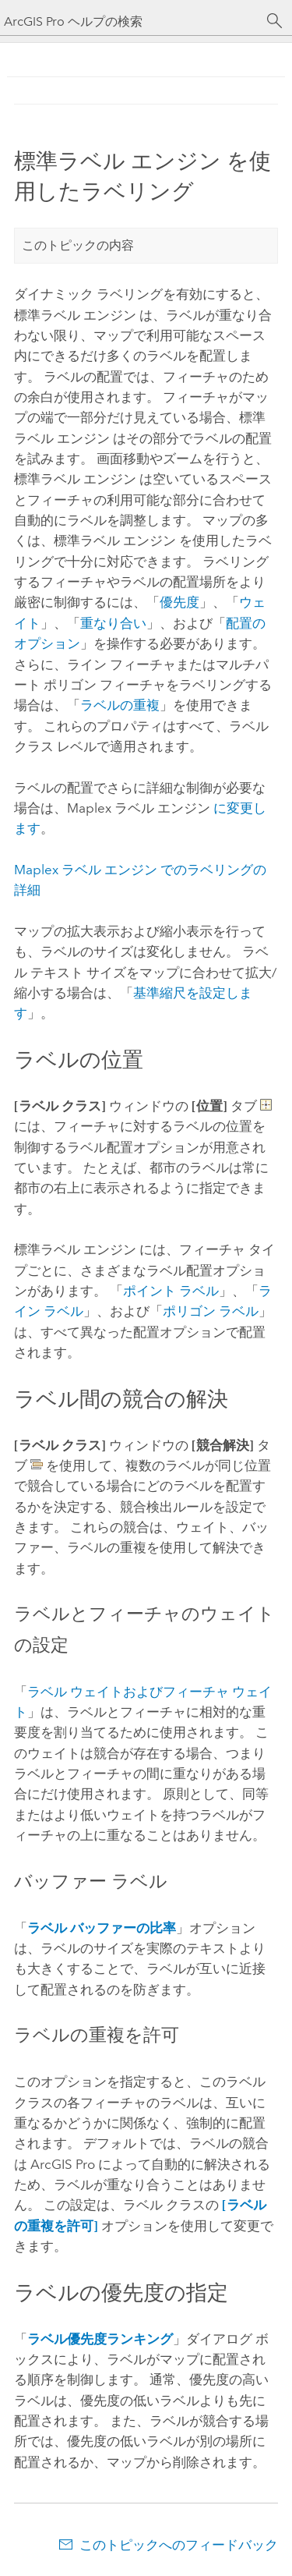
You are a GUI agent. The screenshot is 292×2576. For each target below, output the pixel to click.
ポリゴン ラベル (211, 1311)
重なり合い (113, 623)
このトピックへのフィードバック (178, 2545)
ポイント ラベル (171, 1291)
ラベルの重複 (120, 705)
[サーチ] (275, 21)
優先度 (179, 602)
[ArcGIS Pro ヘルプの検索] (130, 21)
